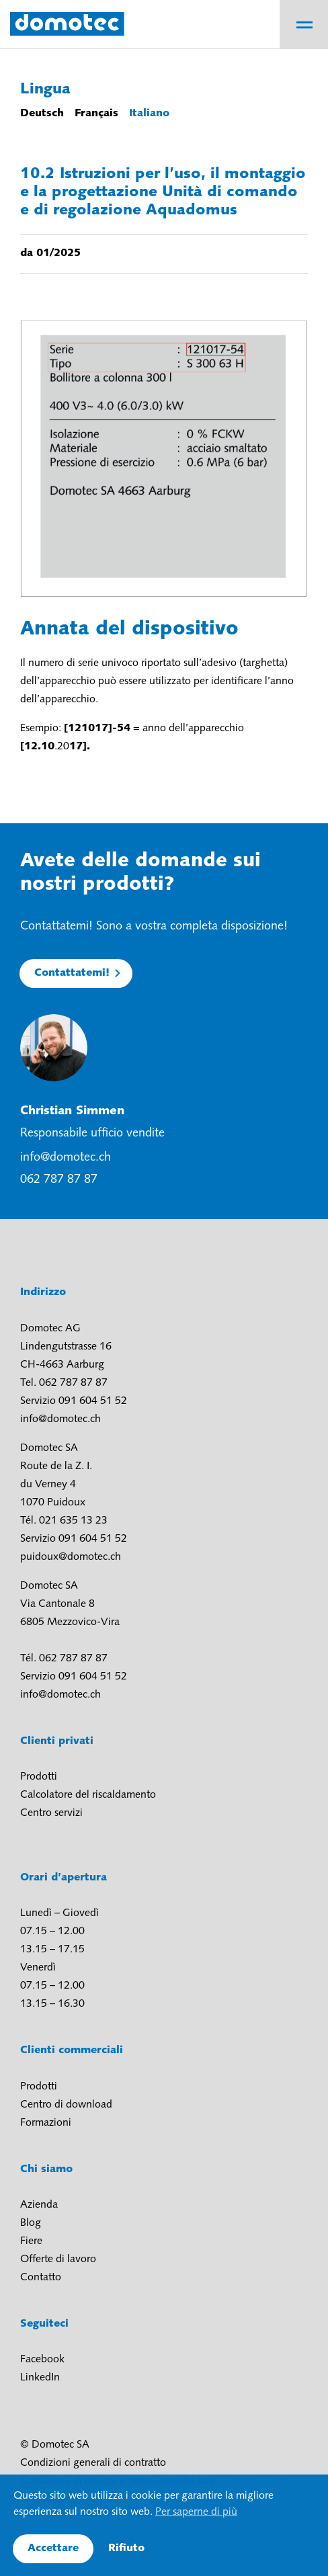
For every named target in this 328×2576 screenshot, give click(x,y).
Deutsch (42, 113)
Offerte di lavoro (58, 2259)
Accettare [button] (53, 2548)
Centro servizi (51, 1813)
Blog (30, 2223)
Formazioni (45, 2123)
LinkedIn (40, 2377)
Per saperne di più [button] (196, 2512)
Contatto (40, 2277)
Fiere (31, 2241)
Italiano (149, 113)
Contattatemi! (72, 973)
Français (96, 113)
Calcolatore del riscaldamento (88, 1795)
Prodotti (38, 1777)
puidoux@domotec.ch (70, 1557)
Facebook (42, 2359)
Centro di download (66, 2105)
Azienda (39, 2205)
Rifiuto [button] (126, 2548)
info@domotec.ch (65, 1157)
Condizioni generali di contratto (93, 2463)
